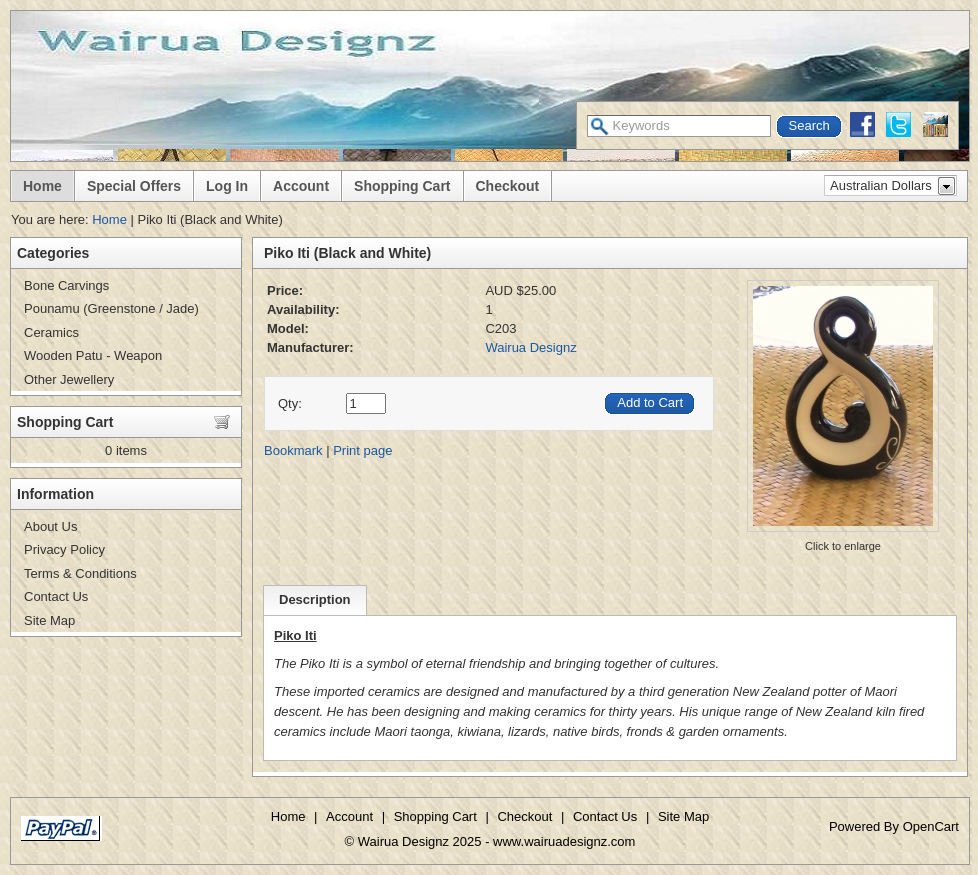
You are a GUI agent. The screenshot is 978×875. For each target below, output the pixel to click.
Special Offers (134, 186)
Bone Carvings (66, 285)
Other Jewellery (69, 379)
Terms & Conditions (80, 573)
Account (301, 186)
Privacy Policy (64, 549)
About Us (50, 526)
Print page (362, 450)
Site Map (49, 620)
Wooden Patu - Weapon (93, 355)
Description (315, 599)
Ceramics (51, 332)
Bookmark (293, 450)
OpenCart (931, 826)
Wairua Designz (530, 347)
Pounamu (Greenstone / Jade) (111, 308)
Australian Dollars (881, 185)
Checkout (508, 186)
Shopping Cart (402, 186)
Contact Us (56, 596)
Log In (227, 186)
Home (42, 186)
